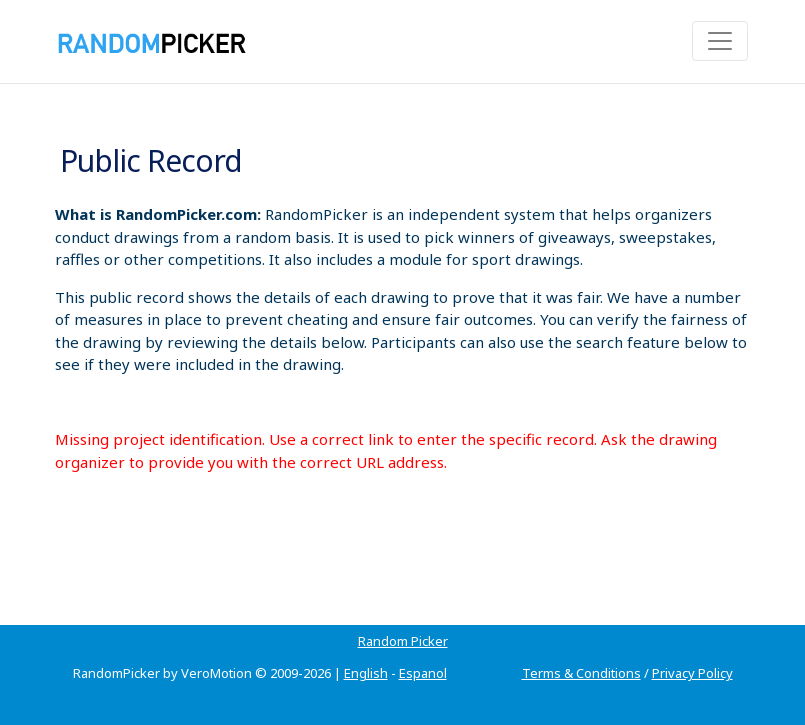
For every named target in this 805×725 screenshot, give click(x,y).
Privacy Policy (692, 673)
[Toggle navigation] (720, 41)
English (366, 673)
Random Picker (403, 641)
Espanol (423, 673)
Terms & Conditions (581, 673)
